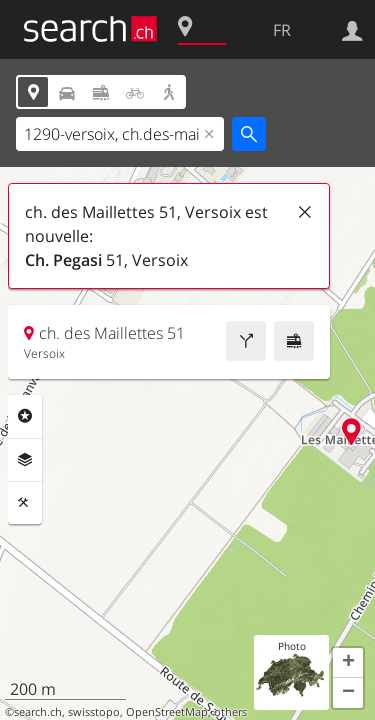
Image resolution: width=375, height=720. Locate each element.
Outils (25, 503)
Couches (25, 460)
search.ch (38, 712)
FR (282, 30)
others (230, 712)
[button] (348, 663)
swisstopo (94, 712)
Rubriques (25, 416)
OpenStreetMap (167, 712)
